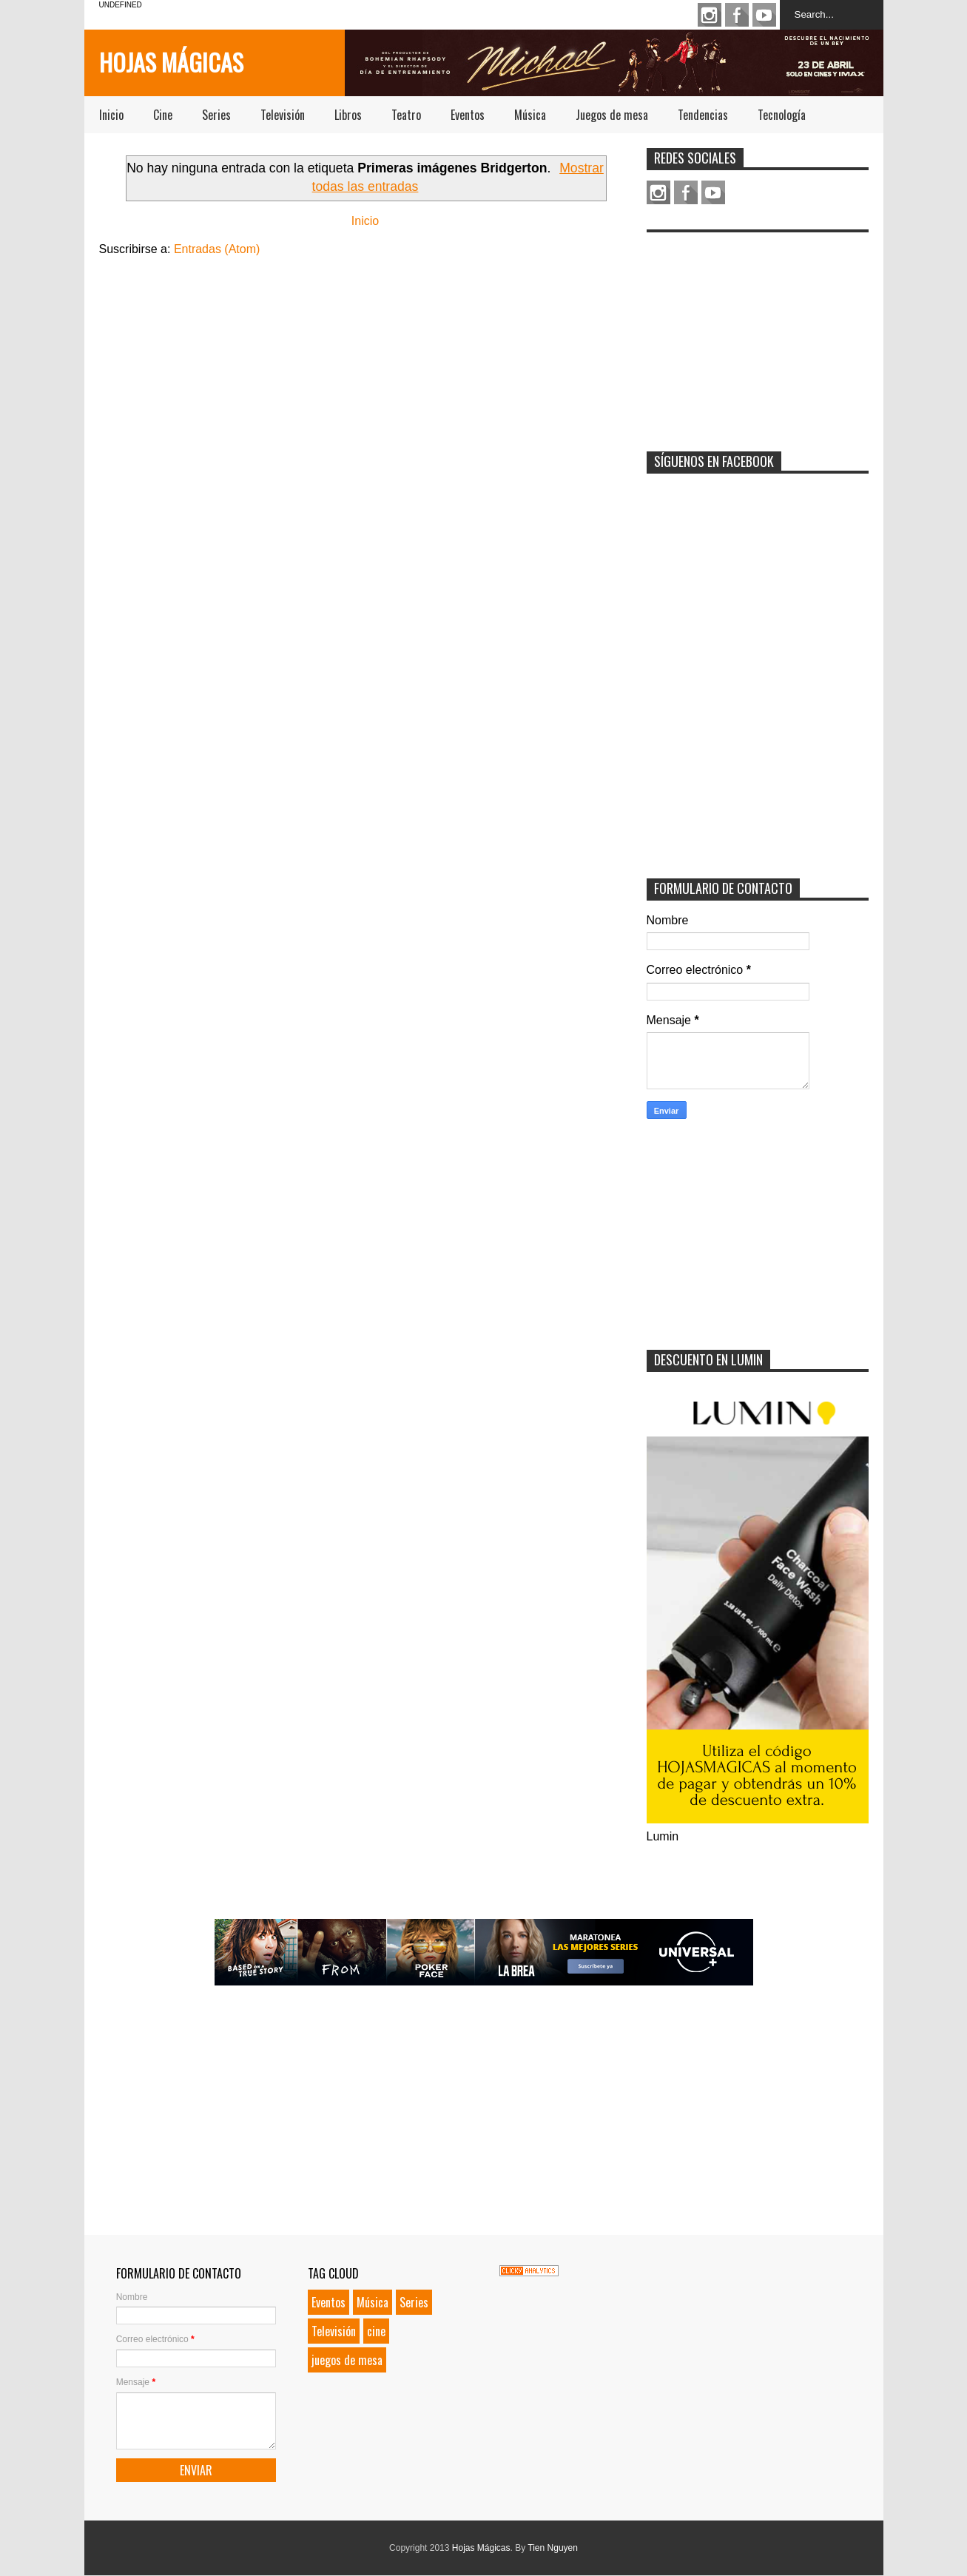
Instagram (709, 15)
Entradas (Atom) (217, 249)
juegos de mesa (347, 2360)
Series (216, 115)
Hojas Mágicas (171, 61)
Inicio (111, 115)
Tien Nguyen (553, 2548)
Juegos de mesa (612, 115)
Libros (348, 115)
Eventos (468, 115)
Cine (162, 115)
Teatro (406, 115)
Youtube (764, 15)
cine (376, 2331)
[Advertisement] (758, 332)
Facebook (737, 15)
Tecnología (782, 115)
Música (530, 115)
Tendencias (703, 115)
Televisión (282, 115)
